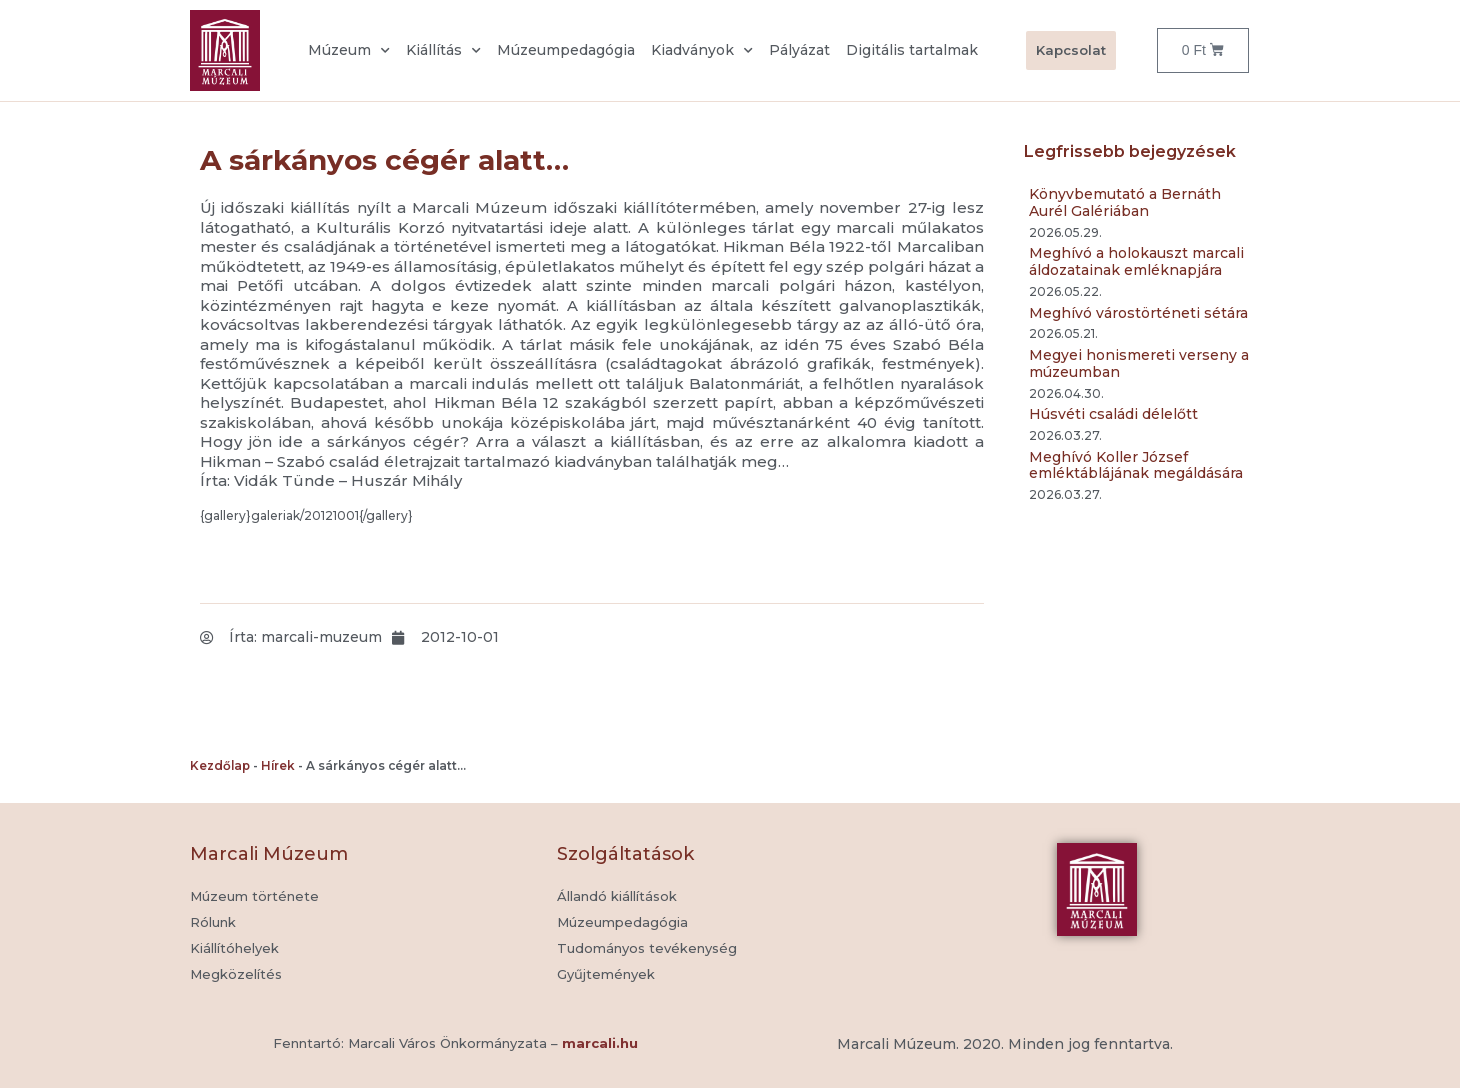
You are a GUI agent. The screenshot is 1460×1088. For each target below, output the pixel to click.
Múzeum (349, 51)
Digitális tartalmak (912, 50)
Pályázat (799, 50)
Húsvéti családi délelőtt (1113, 414)
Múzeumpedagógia (566, 50)
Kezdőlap (220, 765)
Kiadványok (702, 51)
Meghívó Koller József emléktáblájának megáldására (1136, 465)
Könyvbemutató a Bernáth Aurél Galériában (1125, 202)
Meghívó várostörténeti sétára (1138, 313)
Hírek (278, 765)
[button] (606, 975)
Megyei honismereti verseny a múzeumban (1139, 363)
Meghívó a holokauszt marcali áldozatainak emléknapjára (1136, 261)
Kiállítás (443, 51)
